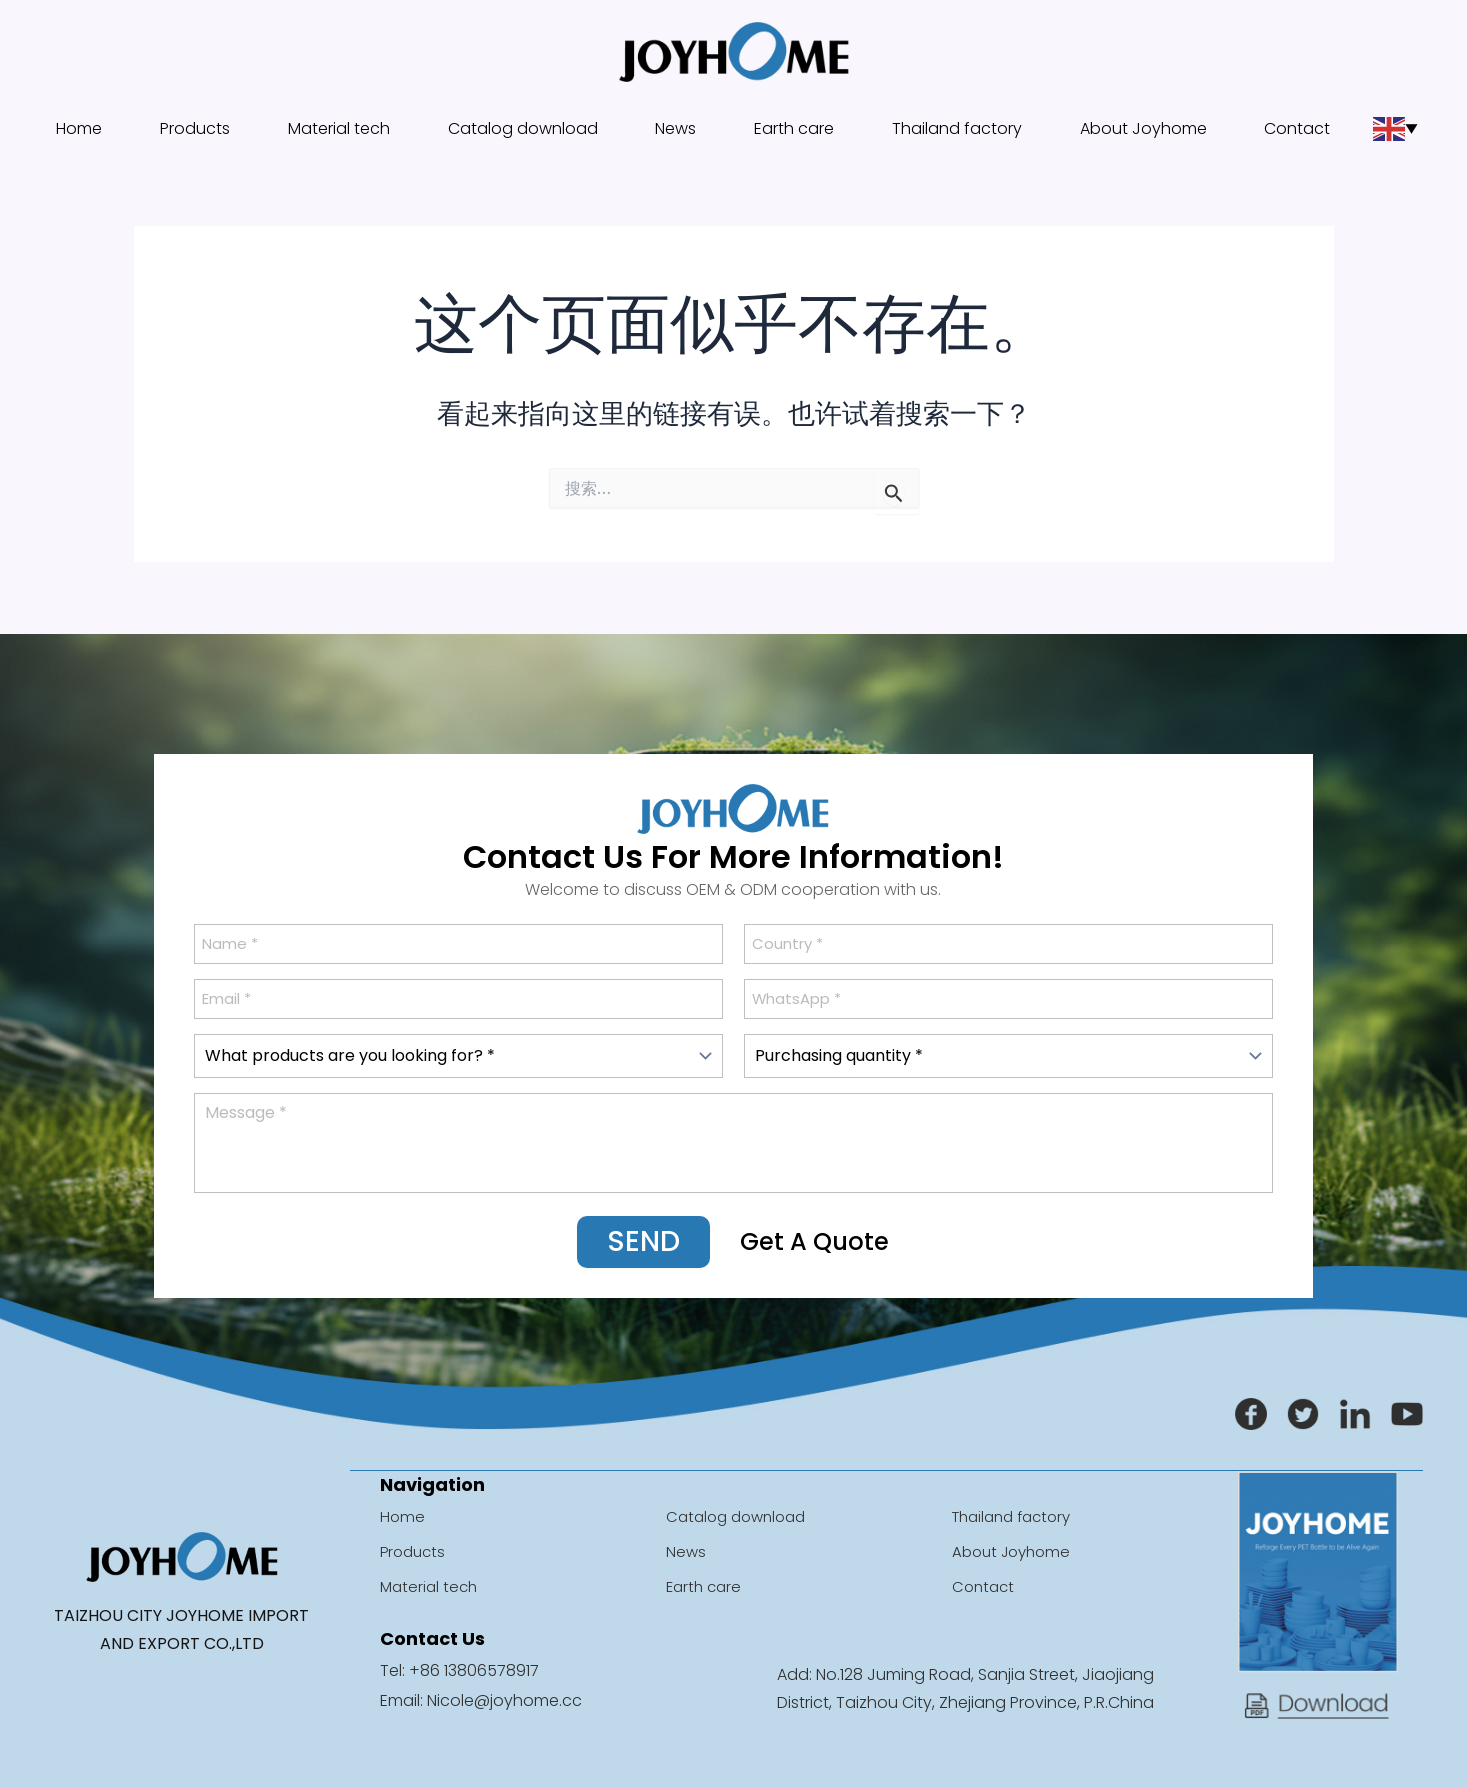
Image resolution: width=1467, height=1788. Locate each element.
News (675, 128)
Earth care (789, 128)
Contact (1295, 128)
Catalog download (522, 128)
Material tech (333, 128)
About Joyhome (1143, 128)
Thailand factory (954, 128)
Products (190, 128)
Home (80, 128)
